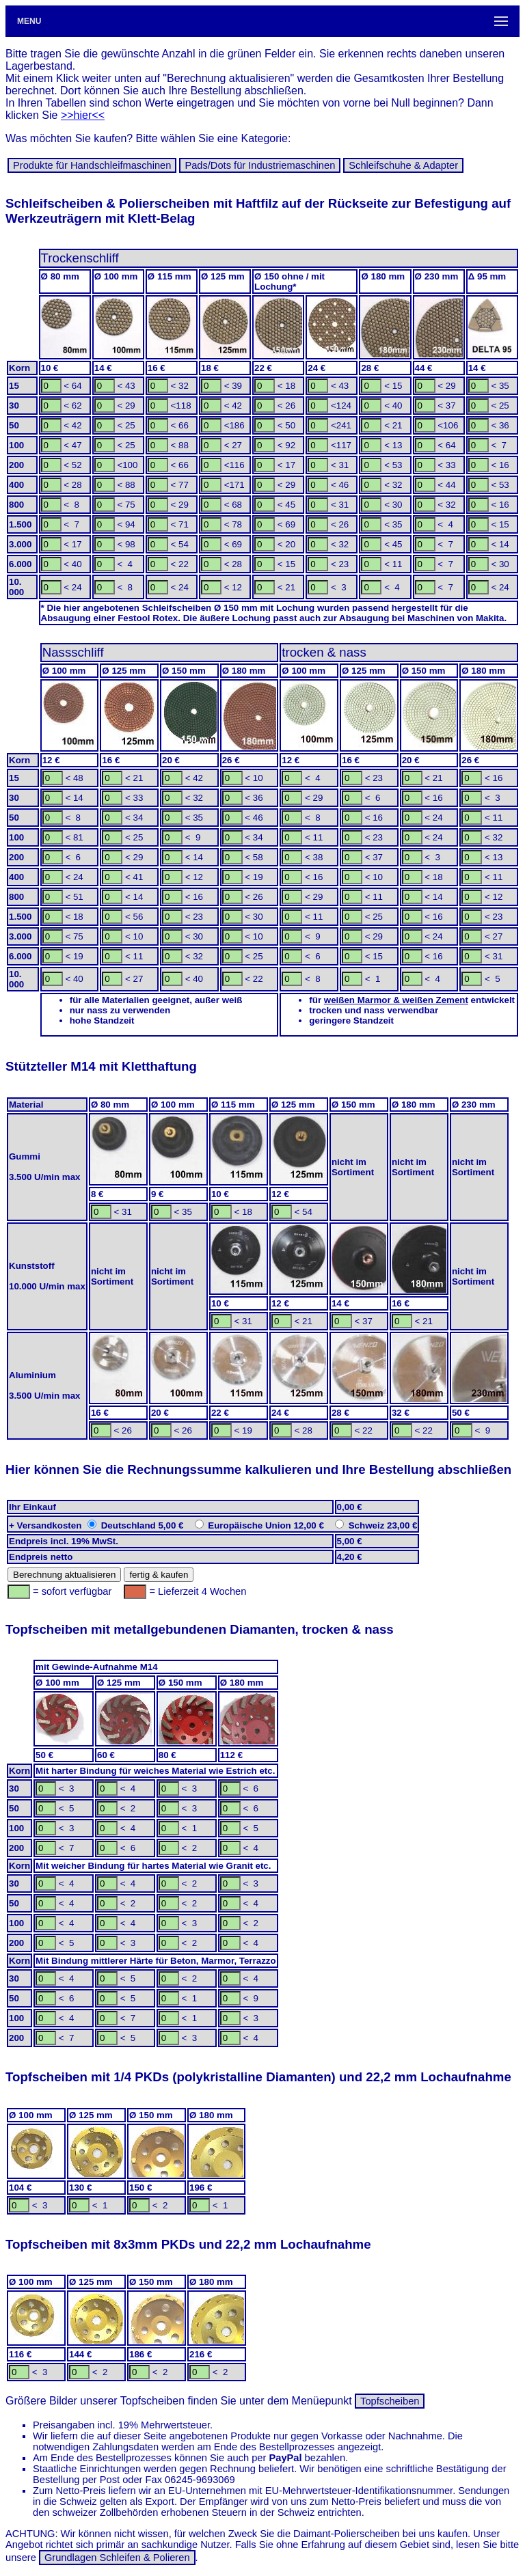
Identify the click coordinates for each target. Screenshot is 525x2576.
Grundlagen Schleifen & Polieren (117, 2557)
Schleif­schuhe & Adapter (403, 165)
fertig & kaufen (158, 1575)
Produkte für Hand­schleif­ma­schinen (92, 165)
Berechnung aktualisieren (64, 1575)
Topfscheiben (389, 2401)
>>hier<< (83, 115)
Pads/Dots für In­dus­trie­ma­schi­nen (260, 165)
